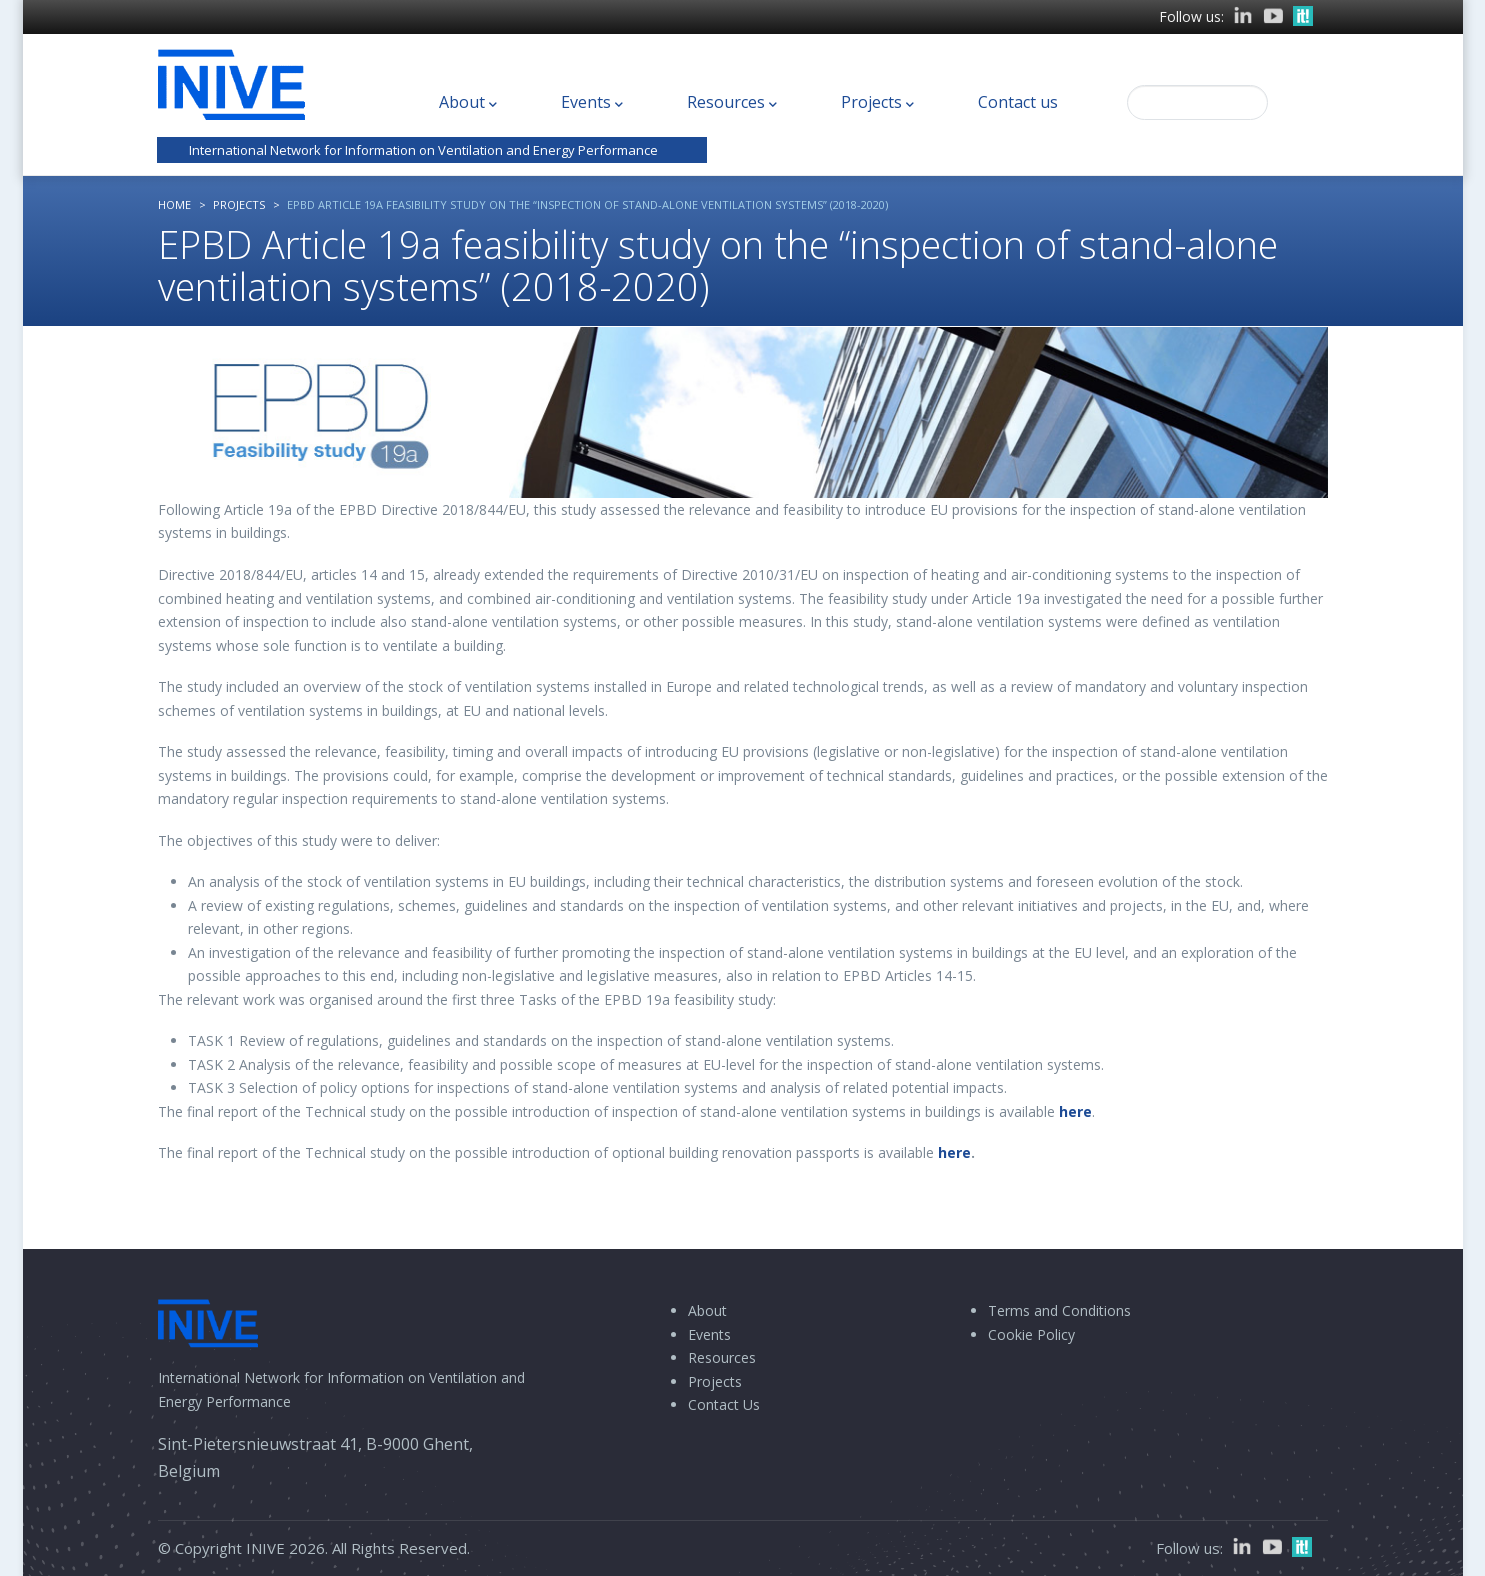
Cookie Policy (1031, 1334)
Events (592, 103)
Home (174, 204)
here (1075, 1111)
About (468, 103)
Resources (732, 103)
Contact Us (724, 1404)
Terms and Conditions (1059, 1310)
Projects (877, 103)
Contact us (1018, 102)
